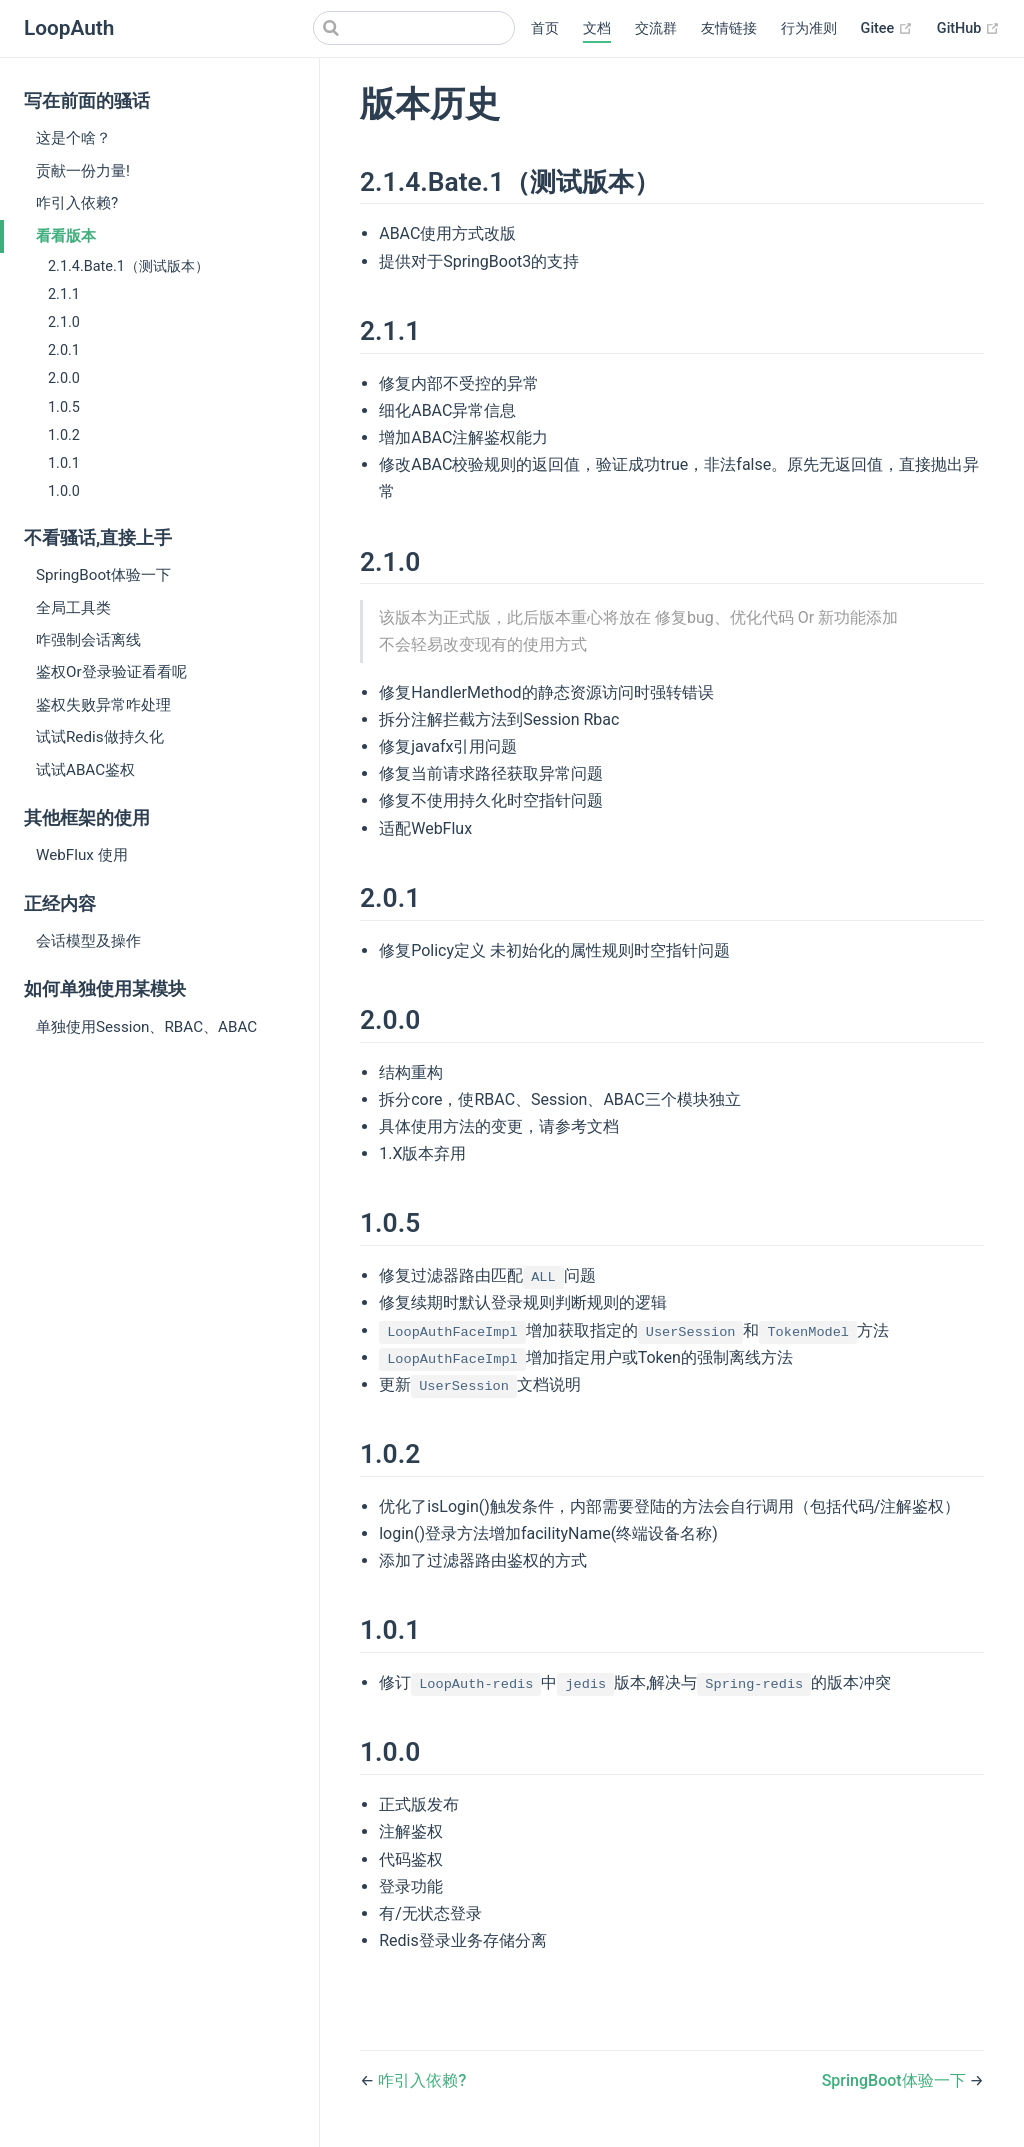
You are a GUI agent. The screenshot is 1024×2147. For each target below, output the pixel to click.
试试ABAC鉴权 (85, 770)
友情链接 (729, 28)
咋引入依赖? (77, 203)
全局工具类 (73, 608)
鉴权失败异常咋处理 (103, 705)
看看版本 (66, 236)
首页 (545, 28)
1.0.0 (64, 491)
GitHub (968, 29)
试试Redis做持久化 (100, 737)
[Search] (414, 28)
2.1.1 (64, 294)
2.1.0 (64, 322)
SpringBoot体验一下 (103, 575)
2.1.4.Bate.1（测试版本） (128, 266)
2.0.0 (64, 378)
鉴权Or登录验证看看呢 (111, 672)
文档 (597, 28)
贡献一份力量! (83, 171)
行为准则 (809, 28)
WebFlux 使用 (82, 855)
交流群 (656, 28)
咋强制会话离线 (88, 640)
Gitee (887, 29)
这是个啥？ (73, 138)
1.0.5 (64, 407)
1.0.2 (64, 435)
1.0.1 (64, 463)
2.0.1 (64, 350)
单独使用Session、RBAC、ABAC (146, 1027)
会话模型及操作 (88, 941)
